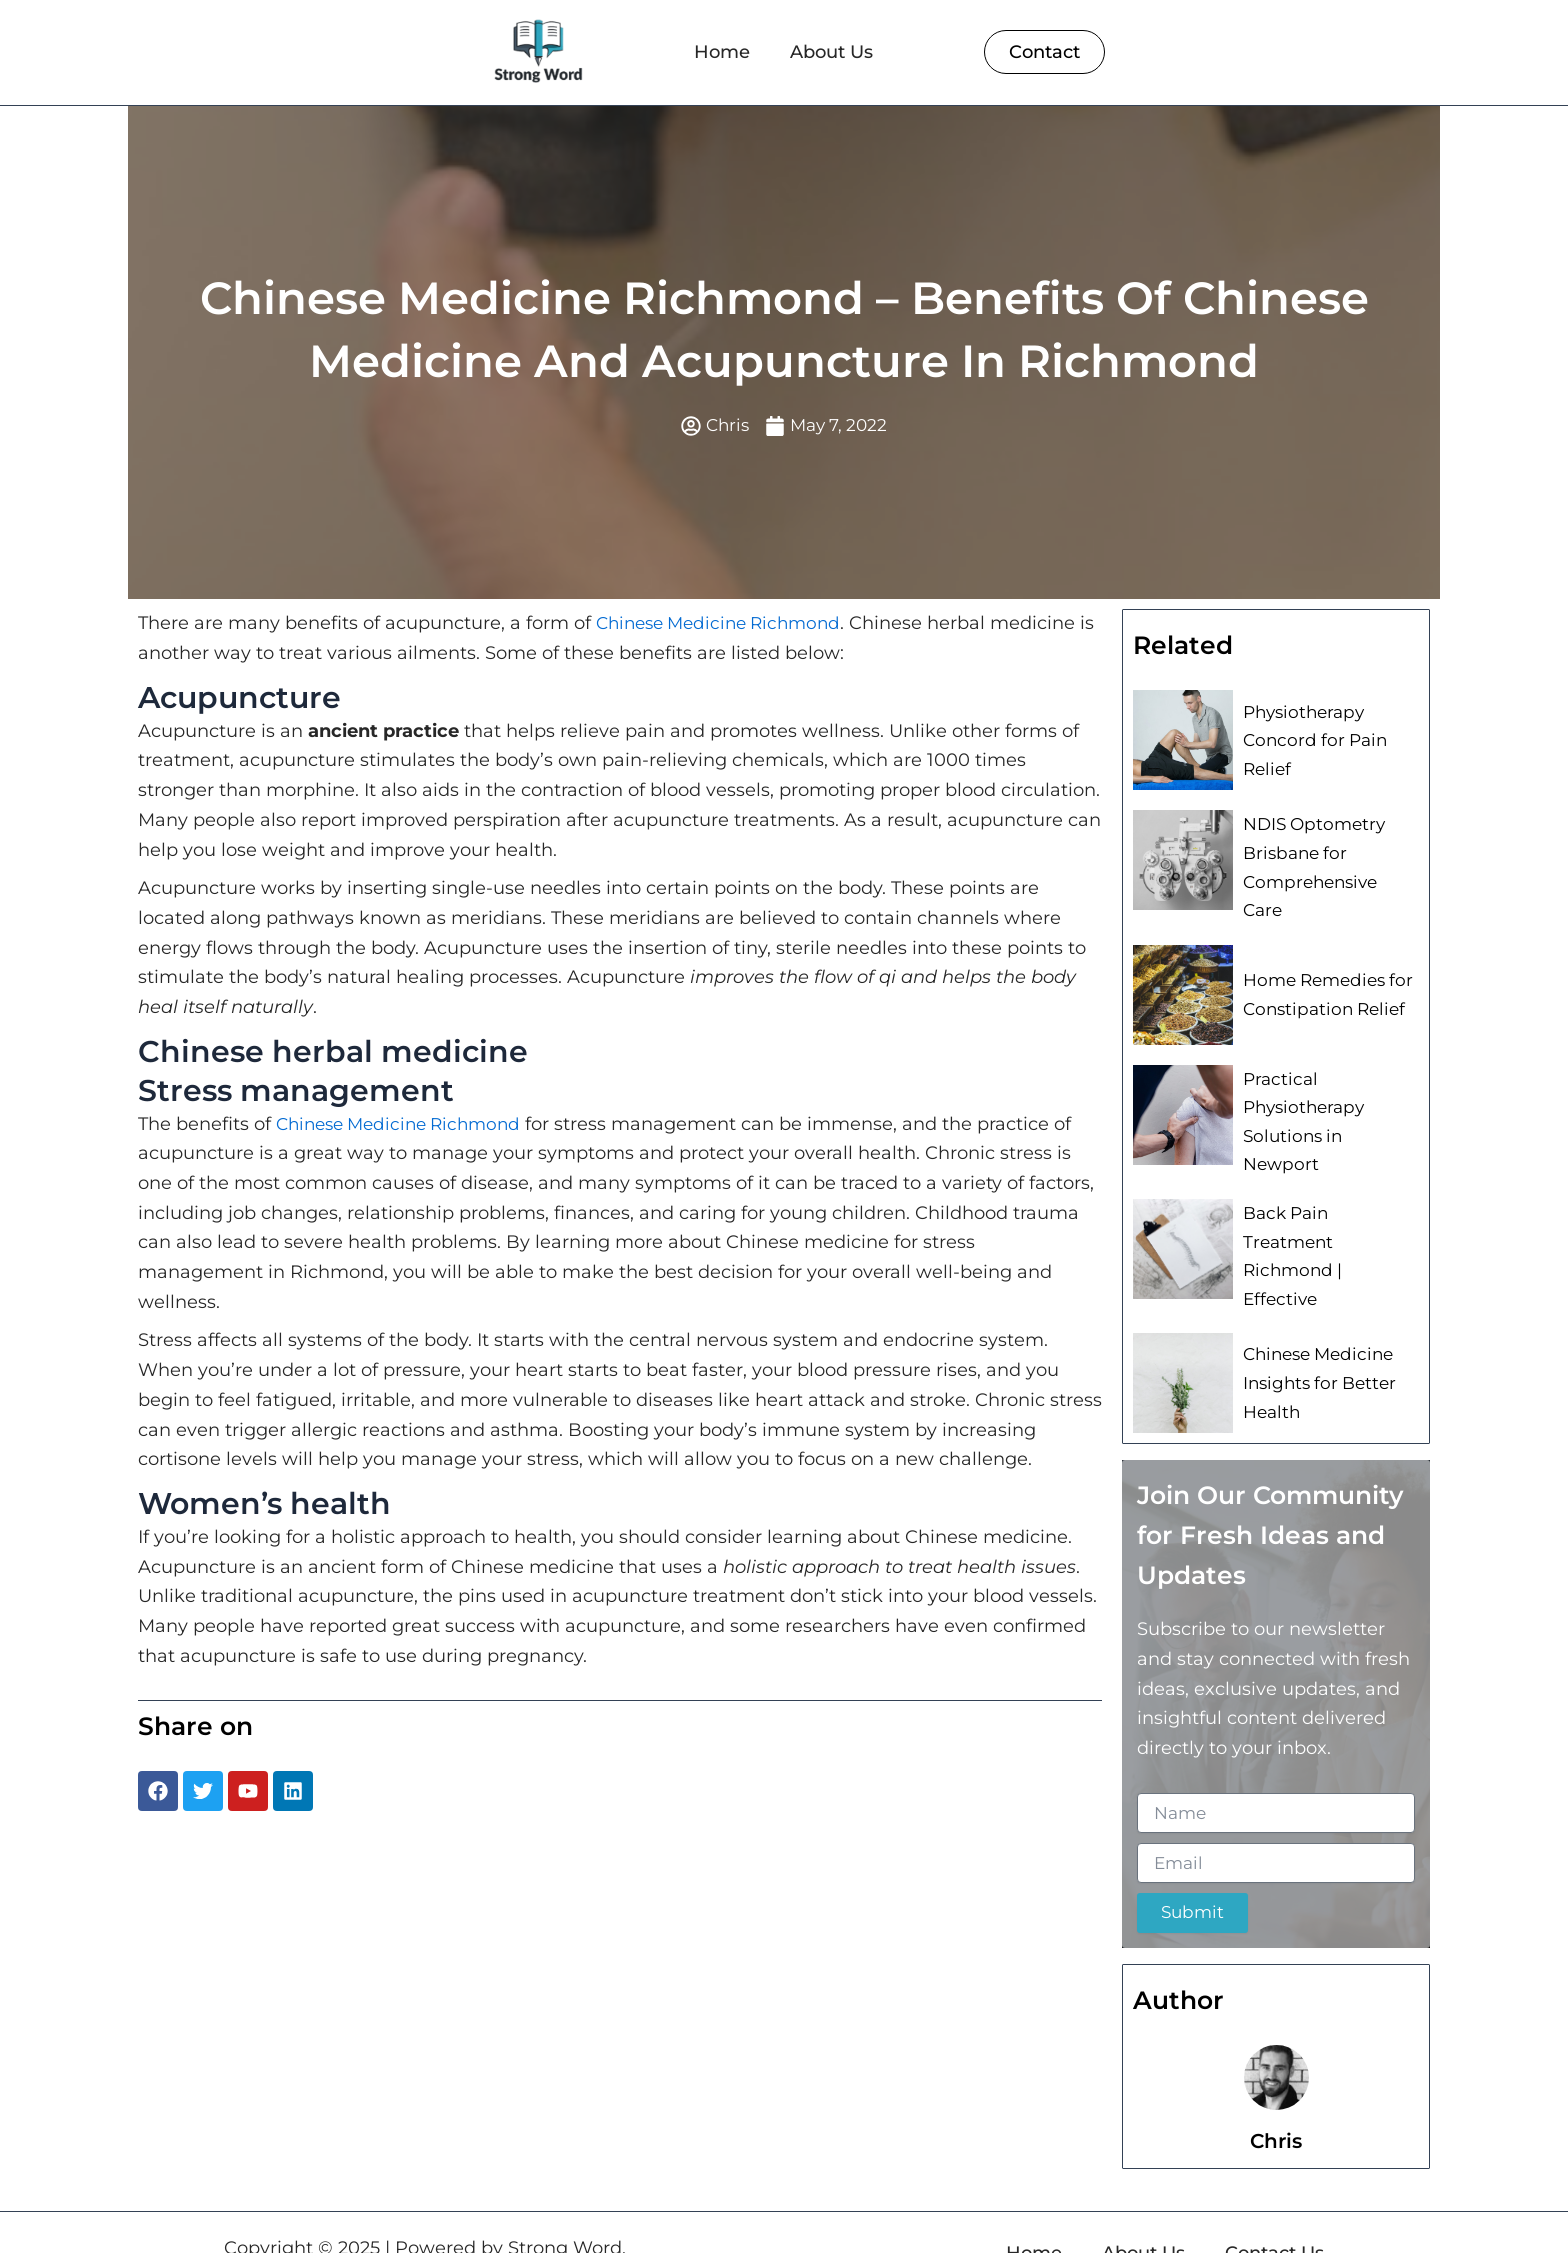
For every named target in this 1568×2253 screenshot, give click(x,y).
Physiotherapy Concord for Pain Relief (1309, 742)
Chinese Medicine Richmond (726, 626)
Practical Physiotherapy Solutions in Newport (1327, 1102)
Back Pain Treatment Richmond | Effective (1327, 1221)
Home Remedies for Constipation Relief (1323, 981)
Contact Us (1274, 2212)
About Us (831, 52)
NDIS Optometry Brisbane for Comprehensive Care (1327, 862)
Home (722, 52)
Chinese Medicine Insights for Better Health (1316, 1342)
